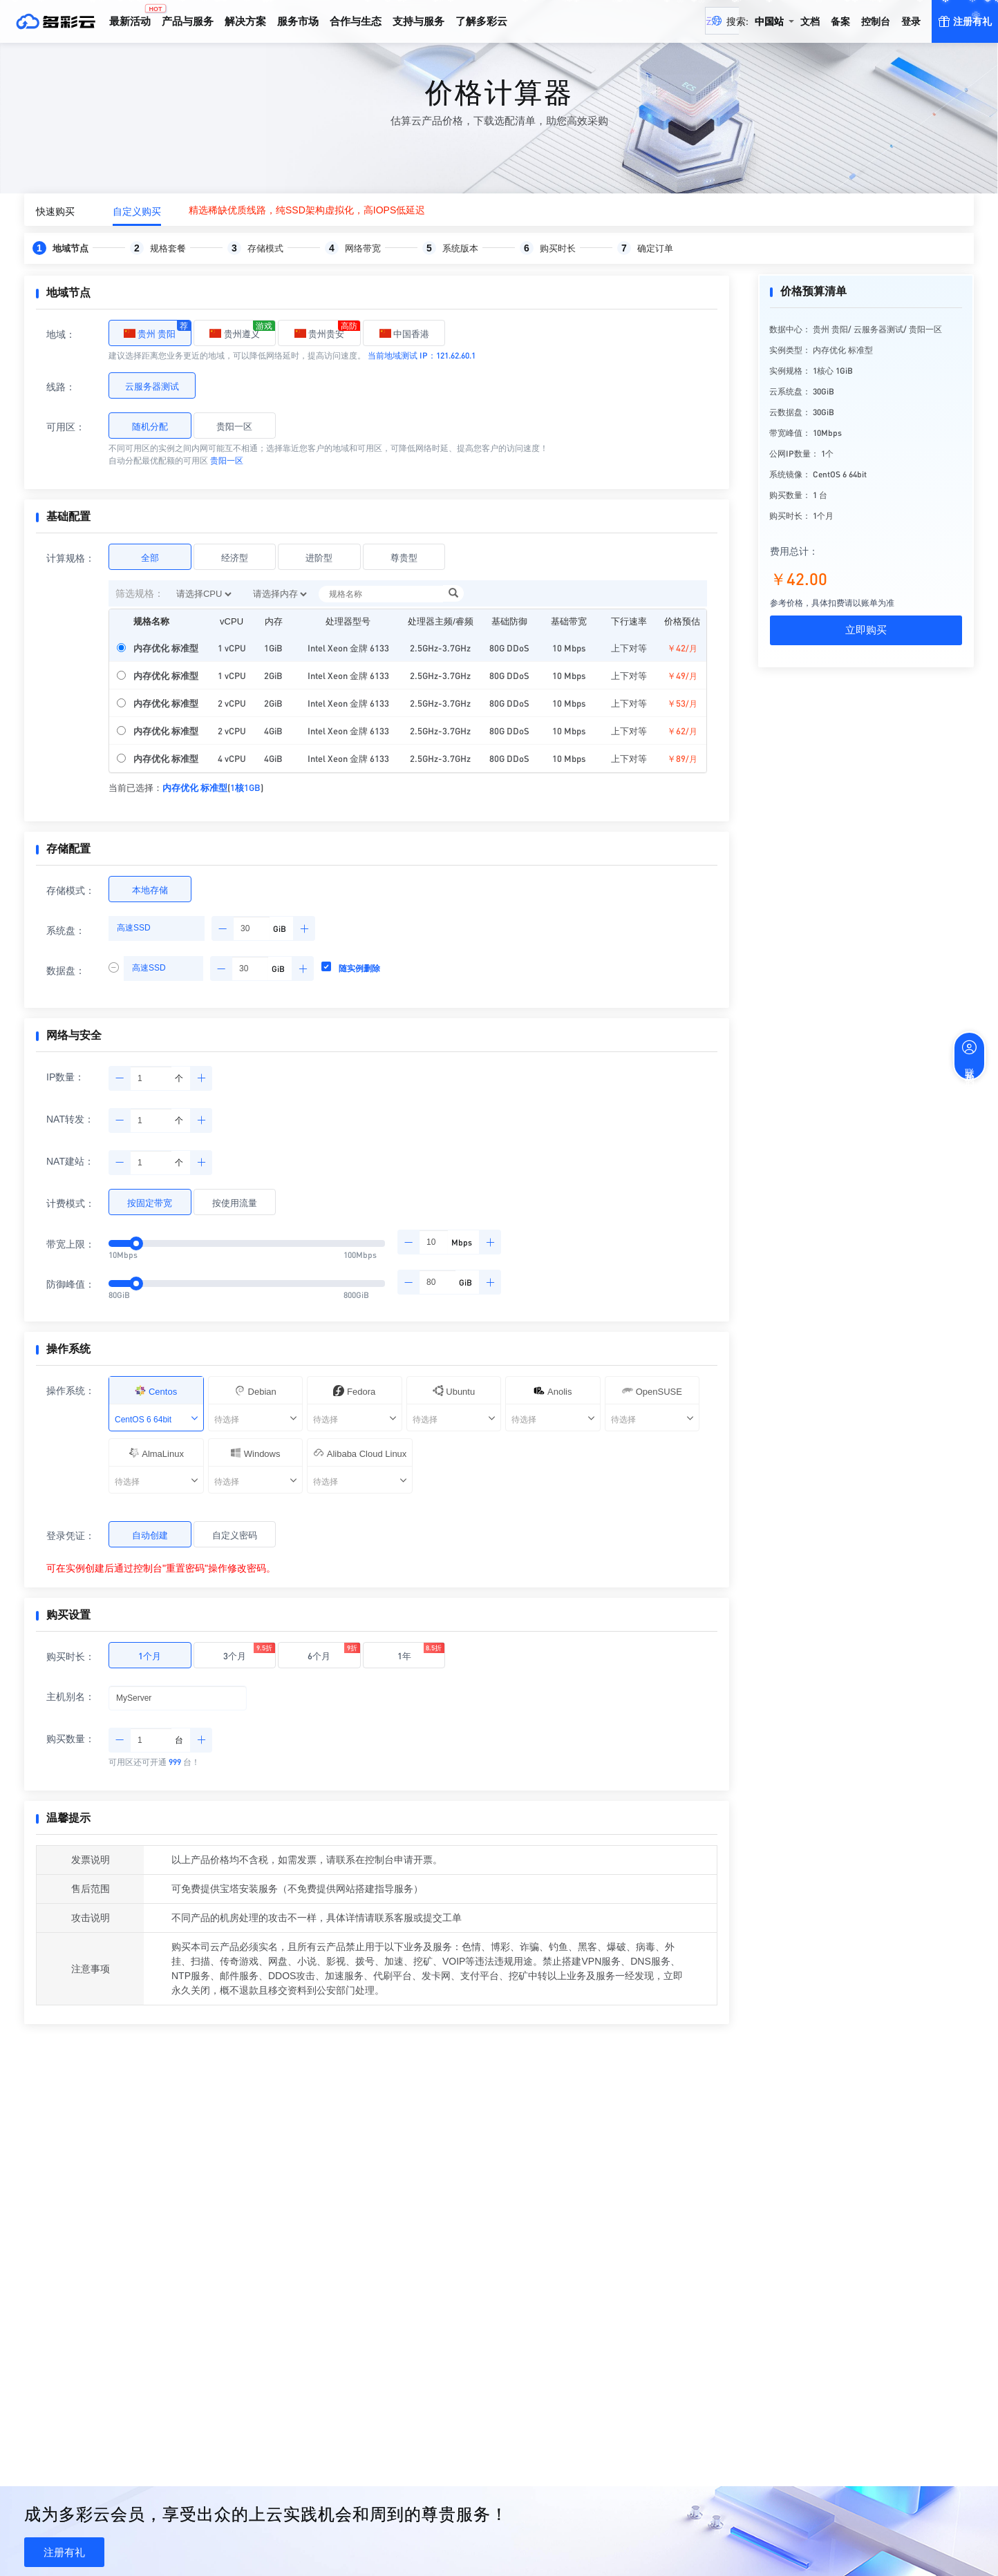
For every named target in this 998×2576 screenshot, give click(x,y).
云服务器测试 (152, 386)
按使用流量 (234, 1202)
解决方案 (245, 21)
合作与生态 (356, 21)
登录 (911, 21)
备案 (840, 21)
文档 (810, 21)
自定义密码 (234, 1534)
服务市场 (298, 21)
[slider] (136, 1283)
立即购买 (866, 630)
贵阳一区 (234, 426)
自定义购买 (137, 211)
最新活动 (132, 15)
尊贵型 (403, 557)
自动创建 (150, 1534)
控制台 (875, 21)
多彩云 (55, 21)
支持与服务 (418, 21)
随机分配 (150, 426)
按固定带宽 (149, 1202)
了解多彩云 (481, 21)
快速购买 (55, 211)
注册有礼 (64, 2552)
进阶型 (318, 557)
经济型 (234, 557)
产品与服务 (188, 21)
